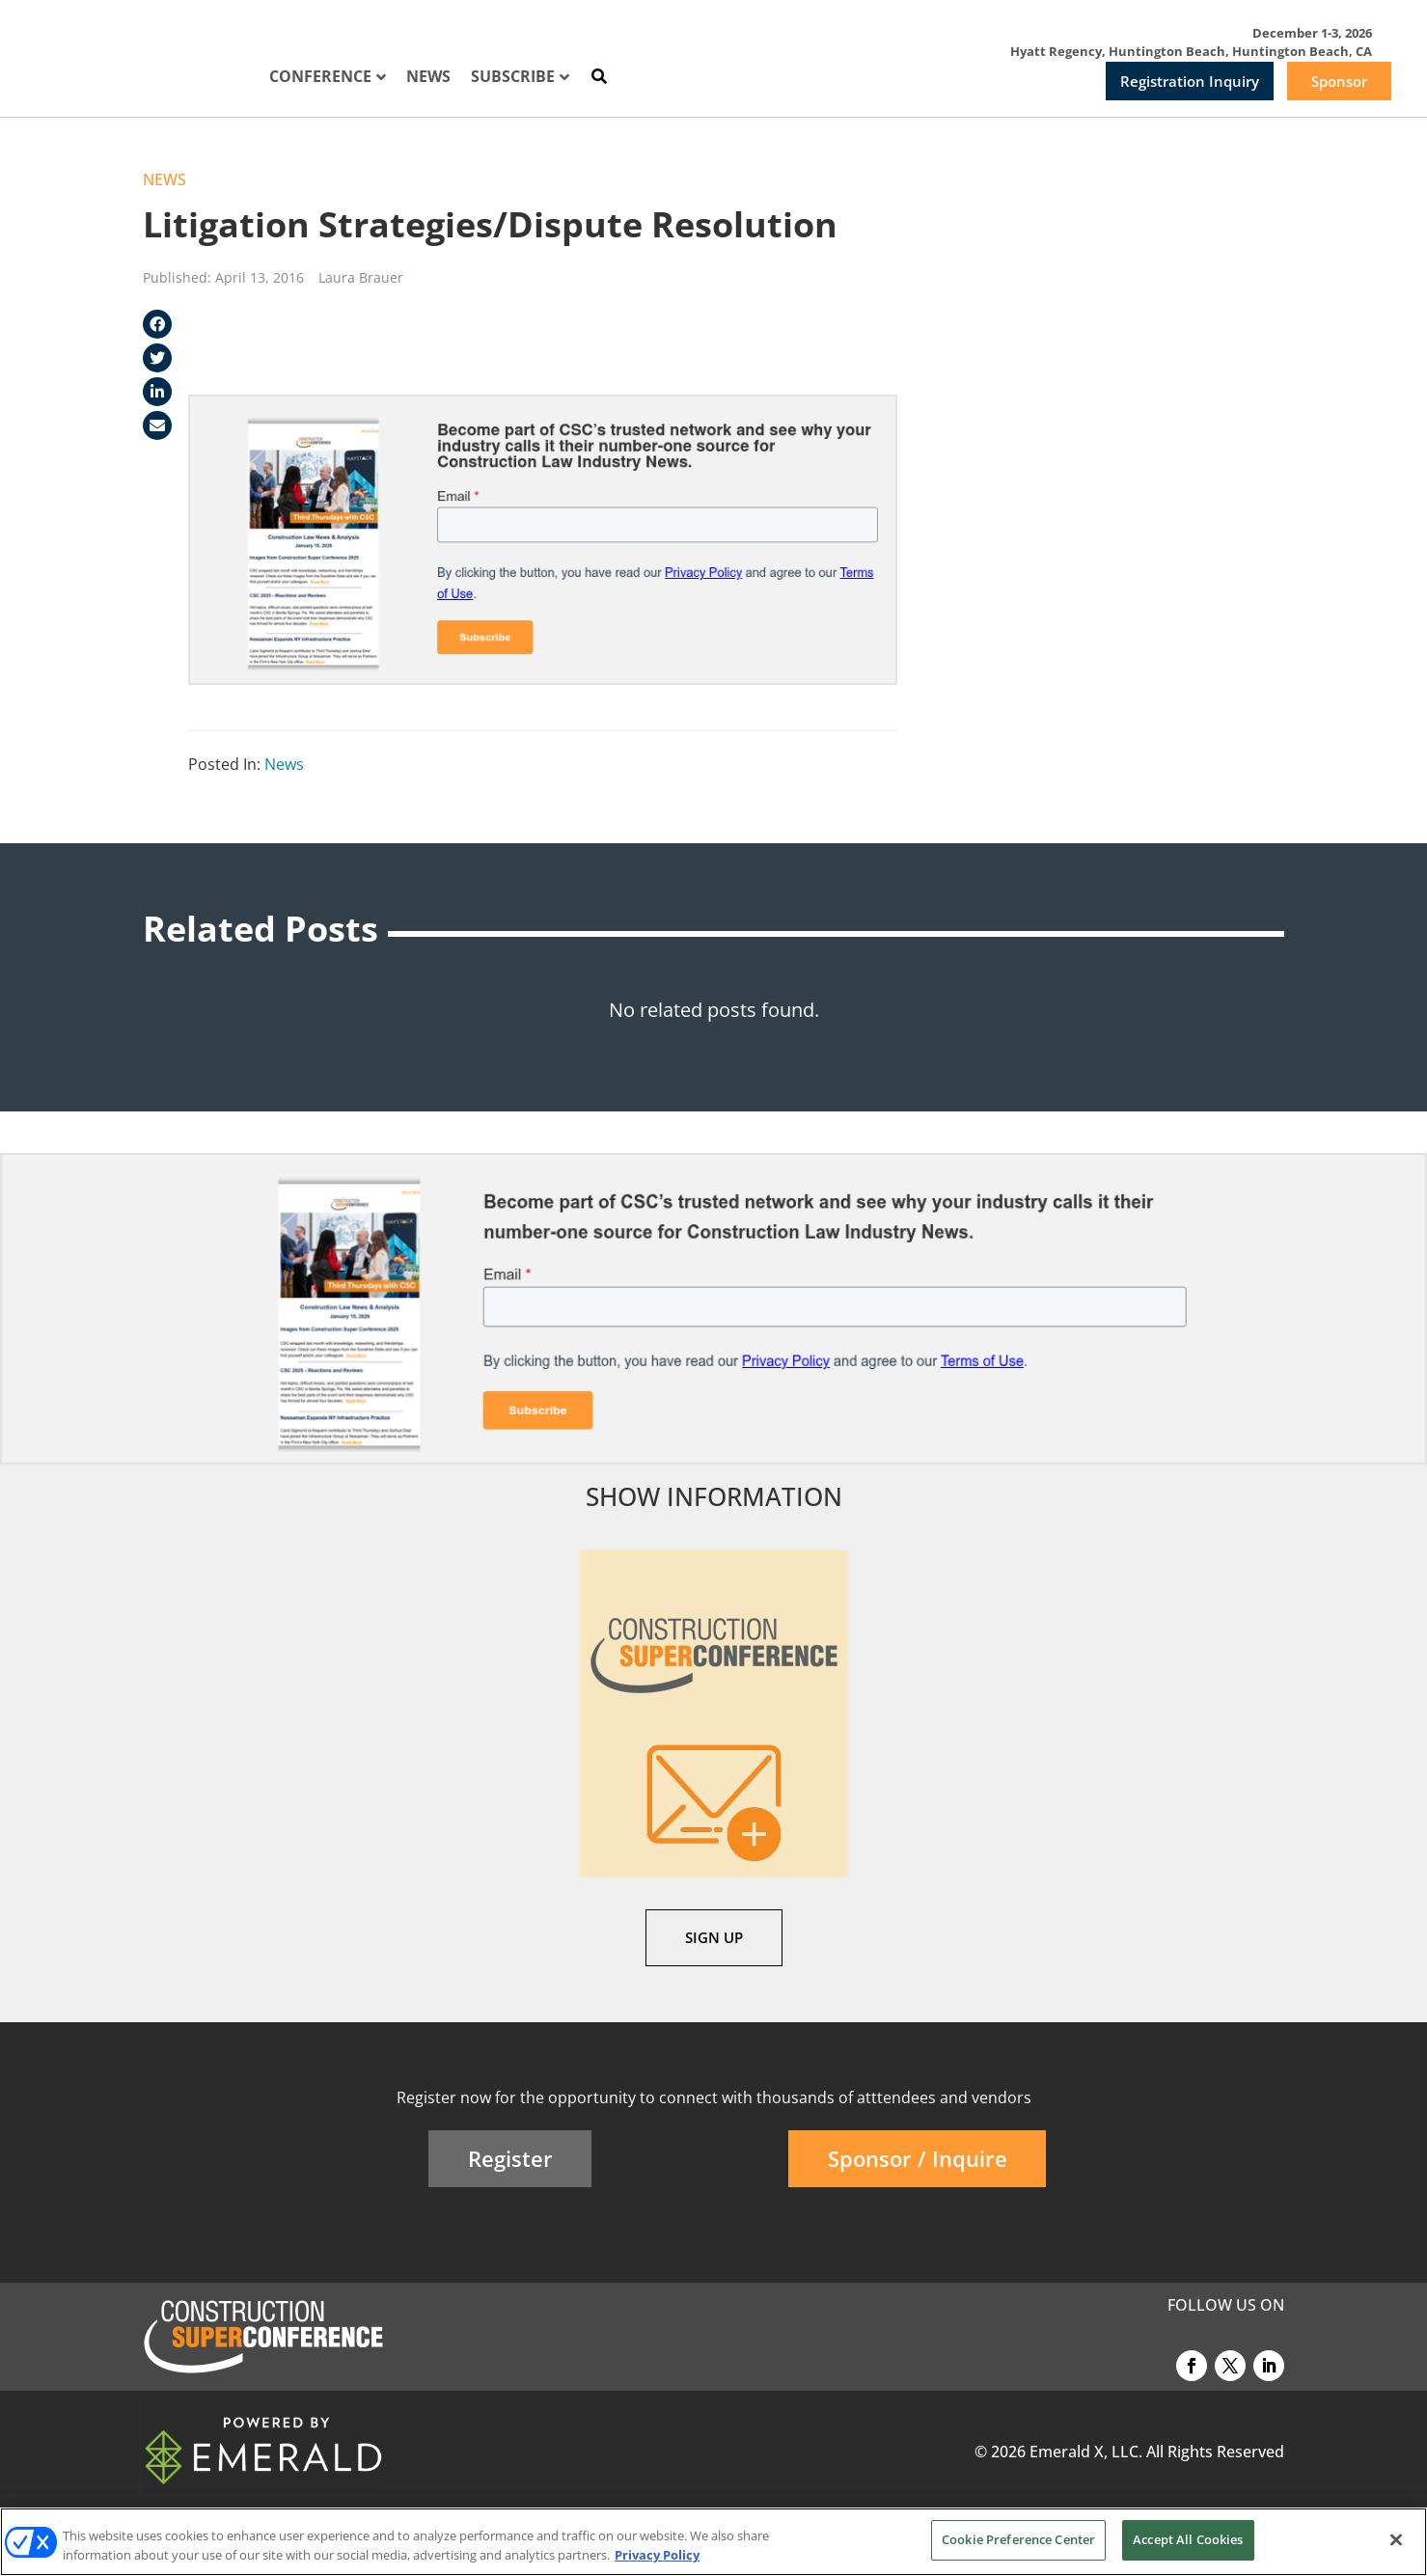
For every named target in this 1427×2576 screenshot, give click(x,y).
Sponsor (1339, 81)
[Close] (1396, 2539)
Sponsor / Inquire (917, 2158)
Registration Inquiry (1189, 81)
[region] (713, 2541)
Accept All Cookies (1188, 2539)
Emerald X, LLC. (1085, 2451)
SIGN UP (714, 1937)
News (164, 179)
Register (510, 2158)
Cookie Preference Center (1018, 2539)
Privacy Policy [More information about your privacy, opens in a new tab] (657, 2554)
